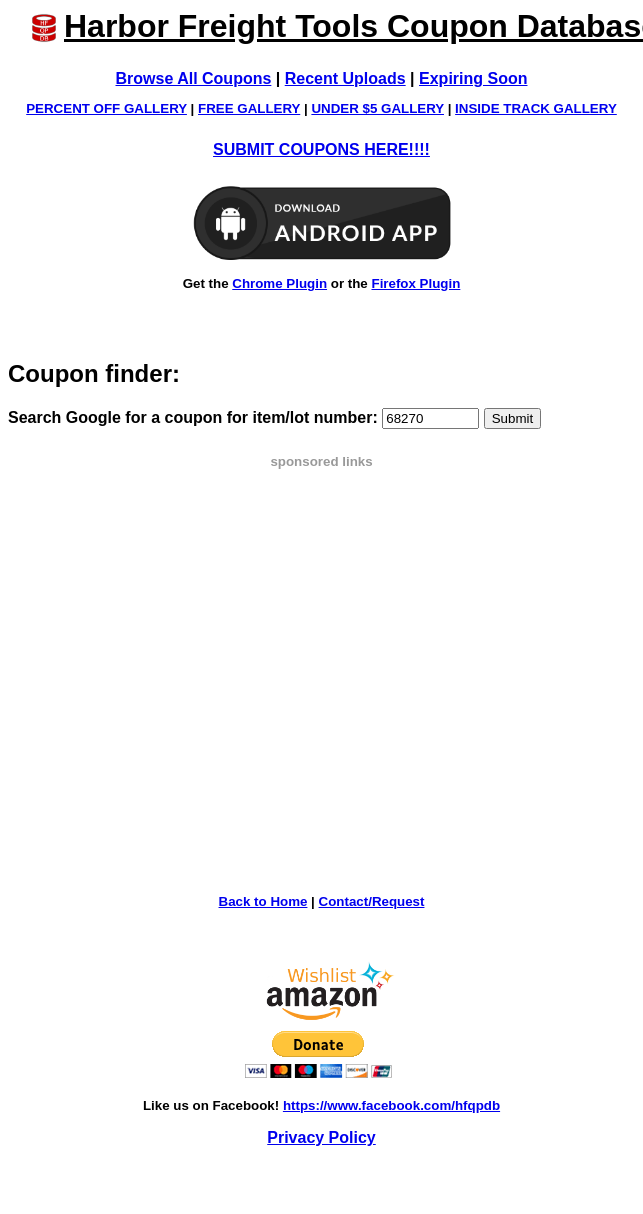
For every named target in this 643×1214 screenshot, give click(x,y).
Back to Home (263, 901)
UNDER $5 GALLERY (377, 108)
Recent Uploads (345, 78)
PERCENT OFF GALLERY (106, 108)
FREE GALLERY (249, 108)
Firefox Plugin (415, 283)
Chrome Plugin (279, 283)
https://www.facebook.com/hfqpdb (391, 1105)
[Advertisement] (187, 656)
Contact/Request (372, 901)
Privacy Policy (321, 1137)
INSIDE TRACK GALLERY (536, 108)
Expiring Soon (473, 78)
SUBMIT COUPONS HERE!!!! (321, 149)
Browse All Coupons (194, 78)
